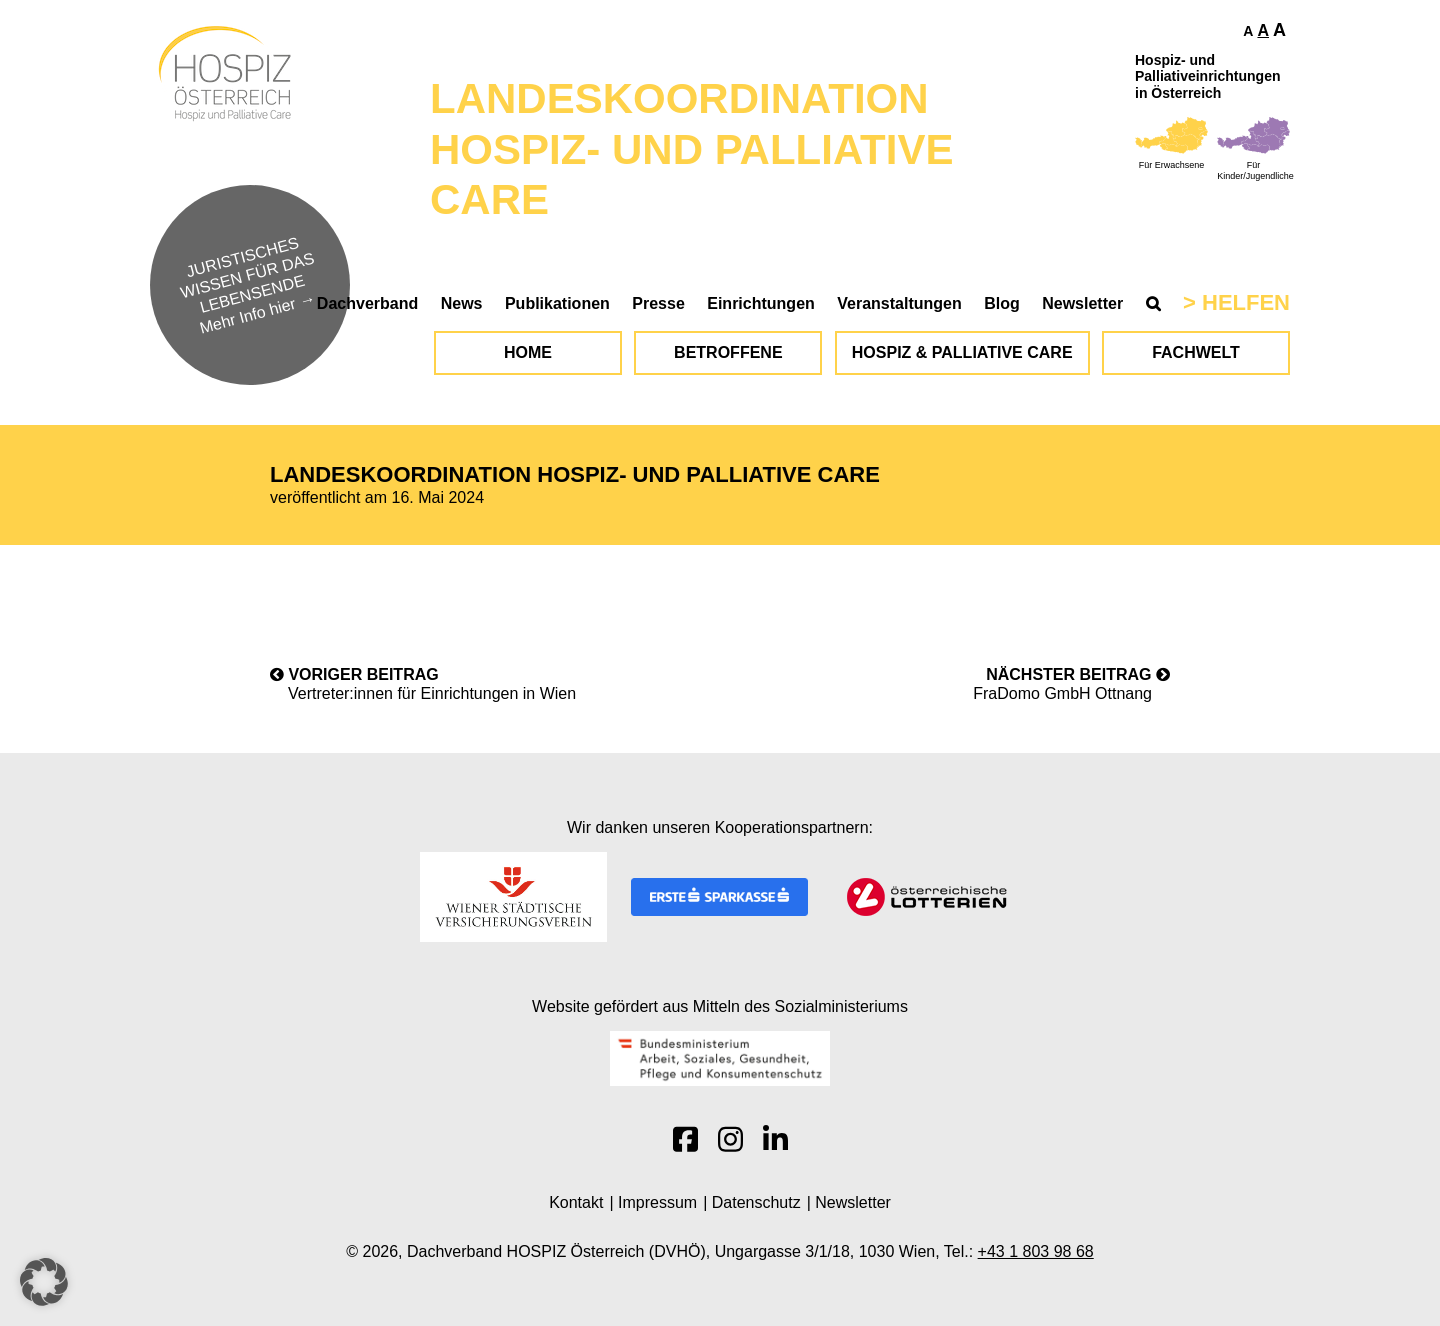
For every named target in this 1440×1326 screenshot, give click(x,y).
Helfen (1246, 302)
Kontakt (576, 1202)
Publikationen (557, 303)
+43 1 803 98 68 (1036, 1251)
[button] (44, 1282)
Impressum (657, 1202)
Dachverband (367, 303)
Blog (1002, 303)
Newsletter (1082, 303)
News (462, 303)
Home (528, 352)
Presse (658, 303)
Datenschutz (756, 1202)
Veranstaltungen (899, 303)
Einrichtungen (761, 303)
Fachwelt (1196, 352)
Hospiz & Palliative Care (962, 352)
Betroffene (728, 352)
